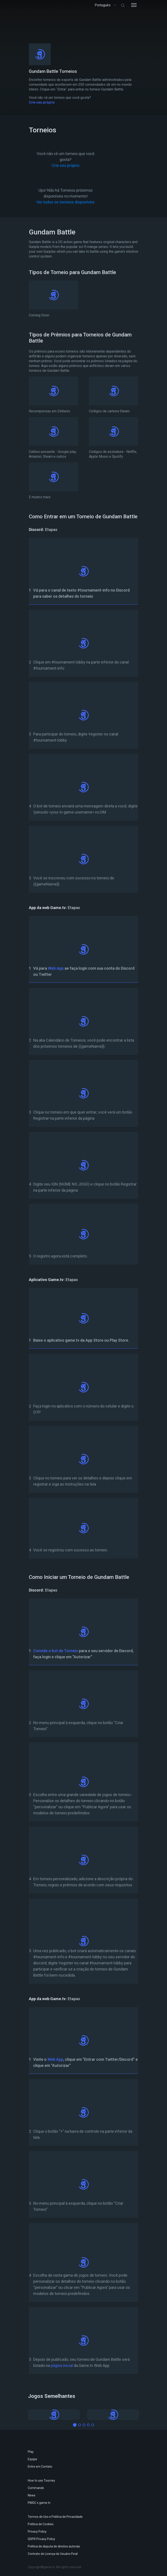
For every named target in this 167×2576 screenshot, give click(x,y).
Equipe (32, 2459)
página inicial (62, 2365)
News (31, 2495)
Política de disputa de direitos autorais (54, 2546)
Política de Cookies (41, 2524)
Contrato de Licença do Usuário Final (53, 2554)
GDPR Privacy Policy (41, 2539)
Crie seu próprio (42, 102)
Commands (36, 2488)
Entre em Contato (40, 2466)
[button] (75, 2425)
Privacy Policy (37, 2531)
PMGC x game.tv (39, 2502)
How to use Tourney (41, 2480)
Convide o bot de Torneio (55, 1650)
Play (31, 2451)
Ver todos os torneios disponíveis (66, 202)
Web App (56, 968)
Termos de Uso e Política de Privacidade (55, 2516)
